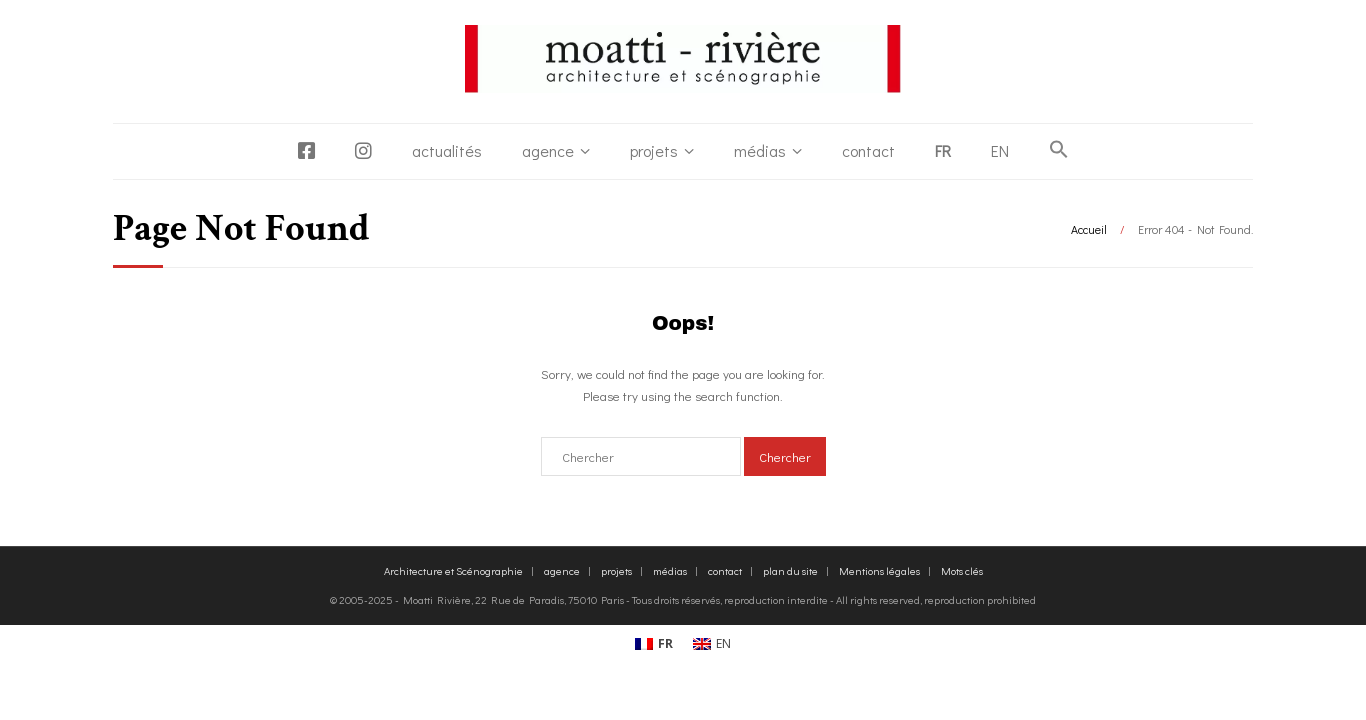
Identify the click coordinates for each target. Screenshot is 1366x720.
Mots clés (962, 570)
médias (760, 150)
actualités (447, 150)
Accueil (1089, 229)
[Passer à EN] (1000, 151)
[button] (1059, 150)
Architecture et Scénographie (453, 570)
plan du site (790, 570)
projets (654, 150)
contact (868, 150)
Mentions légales (879, 570)
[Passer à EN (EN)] (712, 645)
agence (548, 150)
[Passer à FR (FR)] (654, 645)
